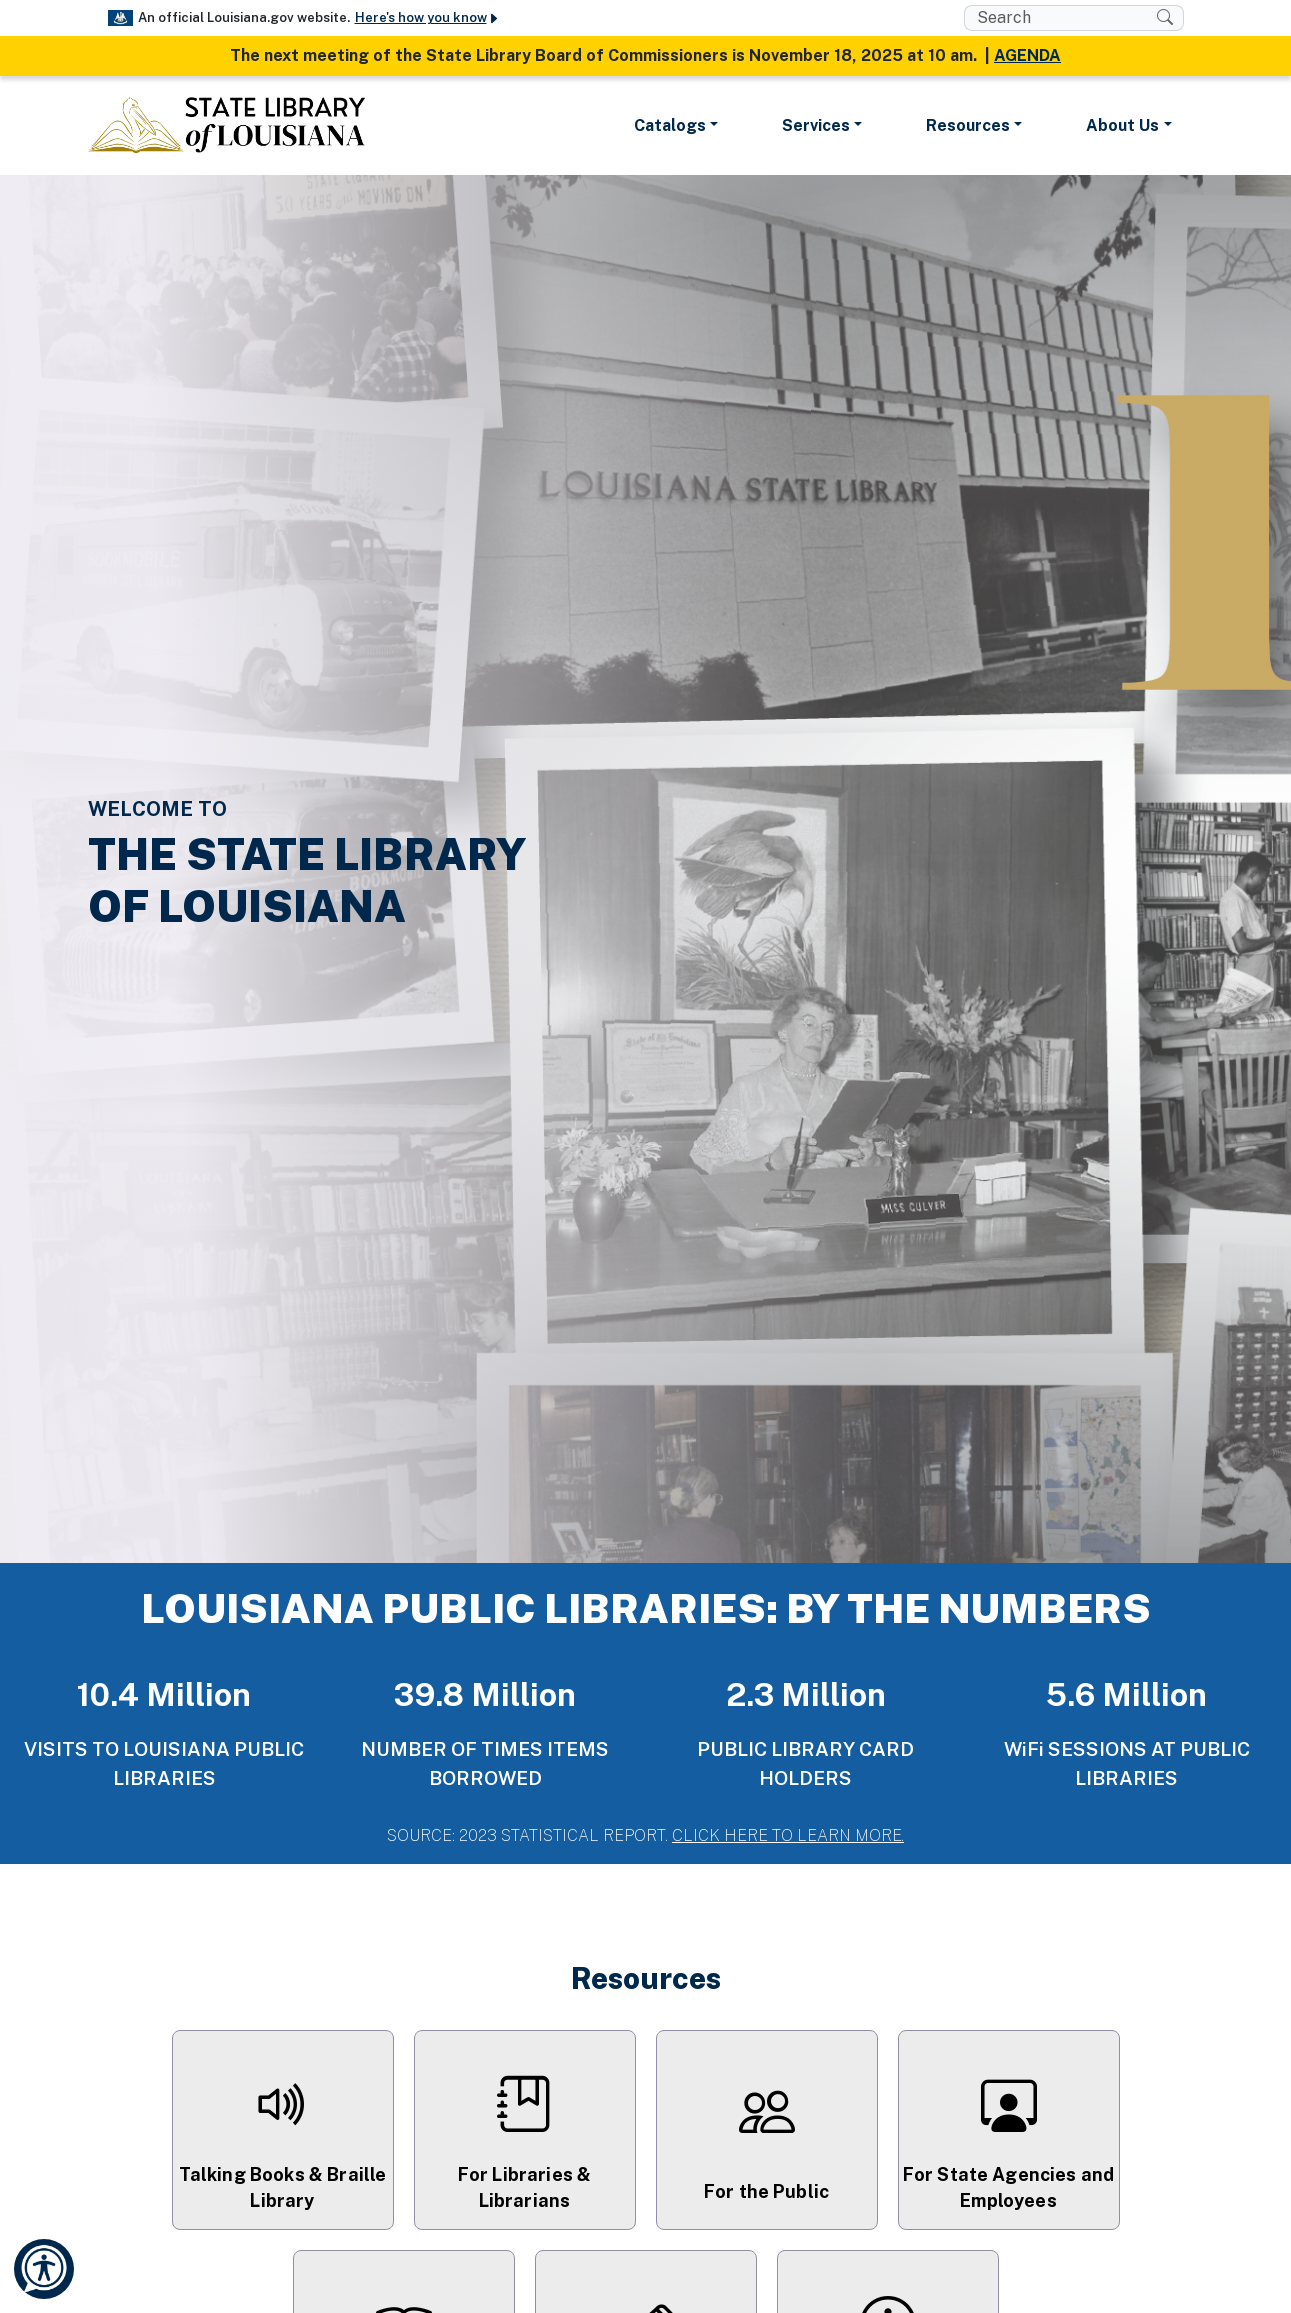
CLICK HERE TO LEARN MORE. (788, 1835)
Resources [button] (968, 125)
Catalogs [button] (670, 125)
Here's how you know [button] (427, 17)
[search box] (1060, 18)
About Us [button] (1122, 125)
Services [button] (816, 125)
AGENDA (1027, 55)
